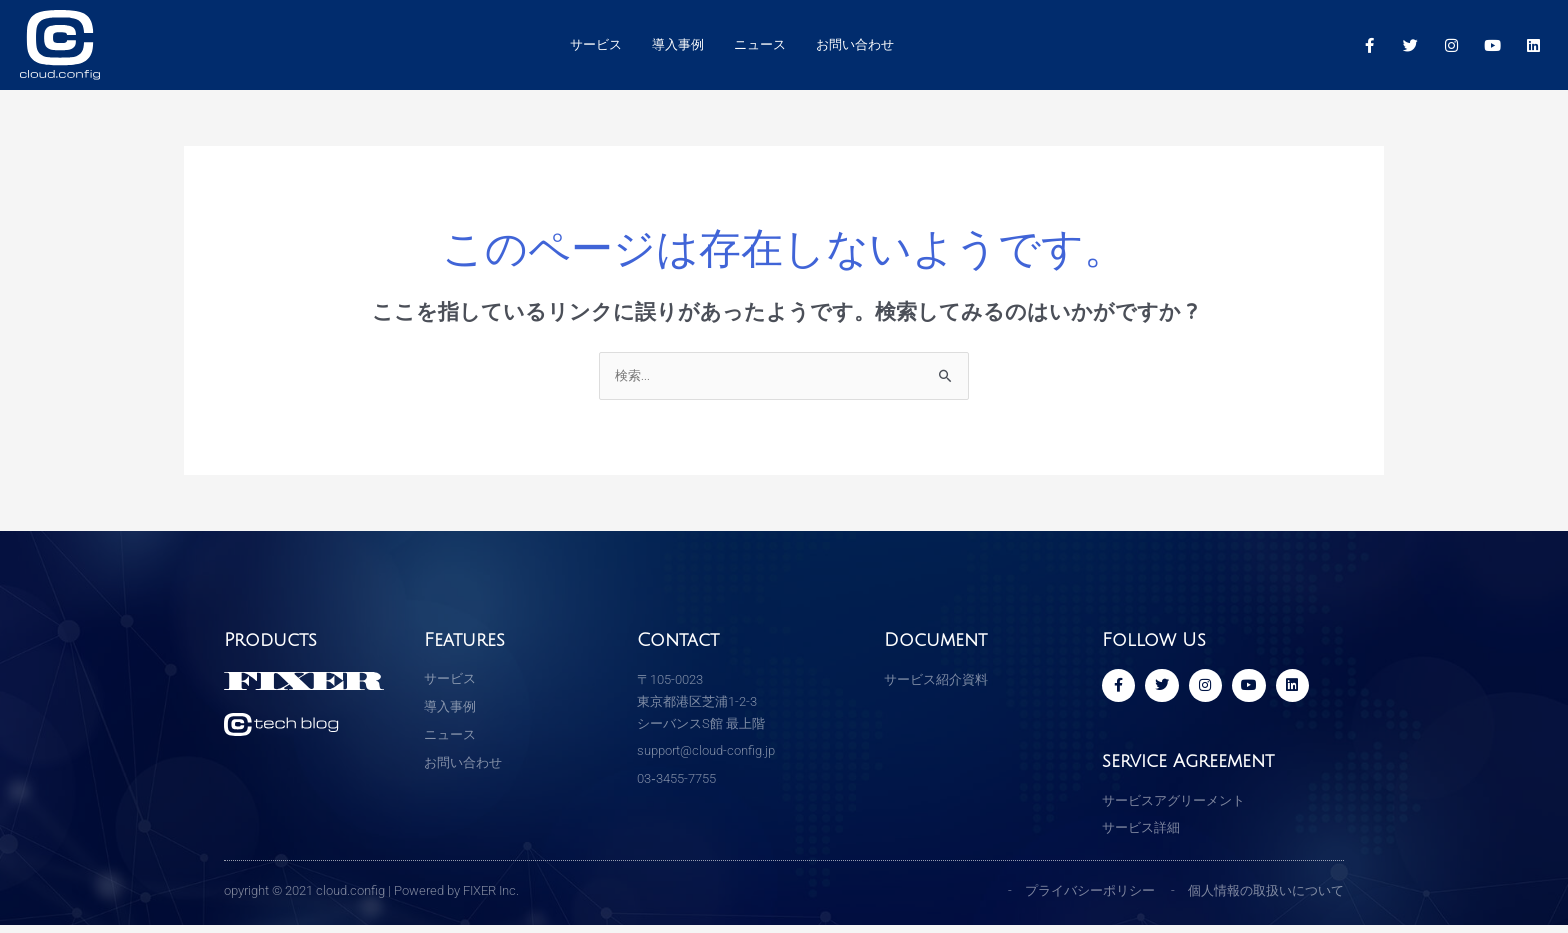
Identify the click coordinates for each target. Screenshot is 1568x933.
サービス (596, 44)
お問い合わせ (855, 44)
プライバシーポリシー (1090, 898)
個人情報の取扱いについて (1266, 898)
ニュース (760, 44)
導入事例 (678, 44)
